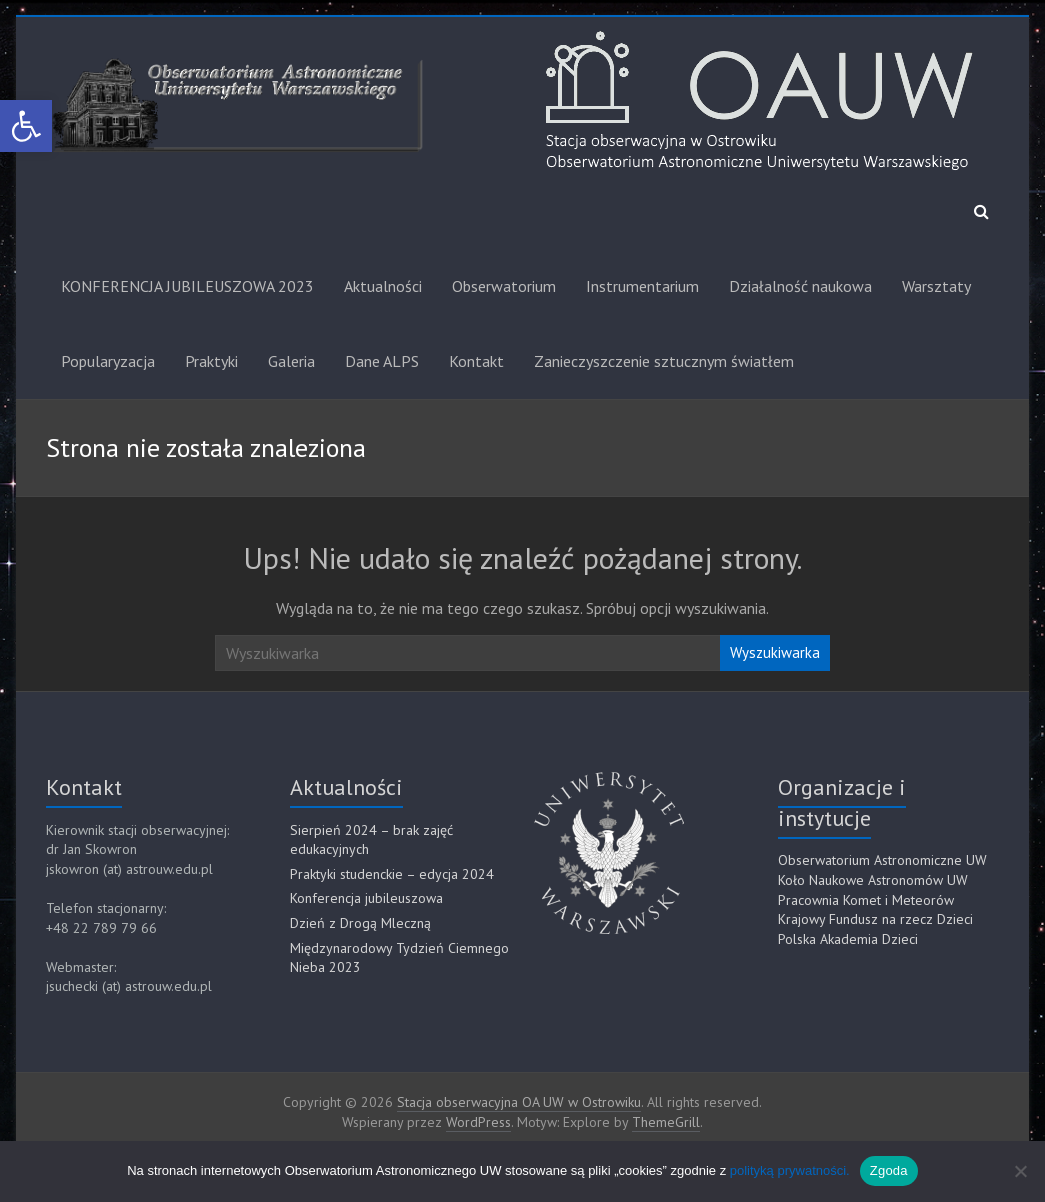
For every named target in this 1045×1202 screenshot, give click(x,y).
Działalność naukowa (800, 286)
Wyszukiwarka (775, 652)
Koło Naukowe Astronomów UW (873, 880)
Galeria (291, 361)
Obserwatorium (504, 286)
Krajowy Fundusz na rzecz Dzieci (875, 919)
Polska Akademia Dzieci (848, 939)
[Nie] (1020, 1171)
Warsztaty (936, 286)
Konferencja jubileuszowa (366, 898)
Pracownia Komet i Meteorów (866, 900)
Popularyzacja (108, 361)
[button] (26, 126)
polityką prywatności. (790, 1170)
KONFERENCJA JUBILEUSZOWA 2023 (187, 286)
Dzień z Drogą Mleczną (360, 923)
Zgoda (889, 1170)
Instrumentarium (642, 286)
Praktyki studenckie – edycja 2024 (392, 874)
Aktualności (383, 286)
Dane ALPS (382, 361)
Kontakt (476, 361)
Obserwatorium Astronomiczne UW (882, 860)
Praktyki (211, 361)
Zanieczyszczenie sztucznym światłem (664, 361)
